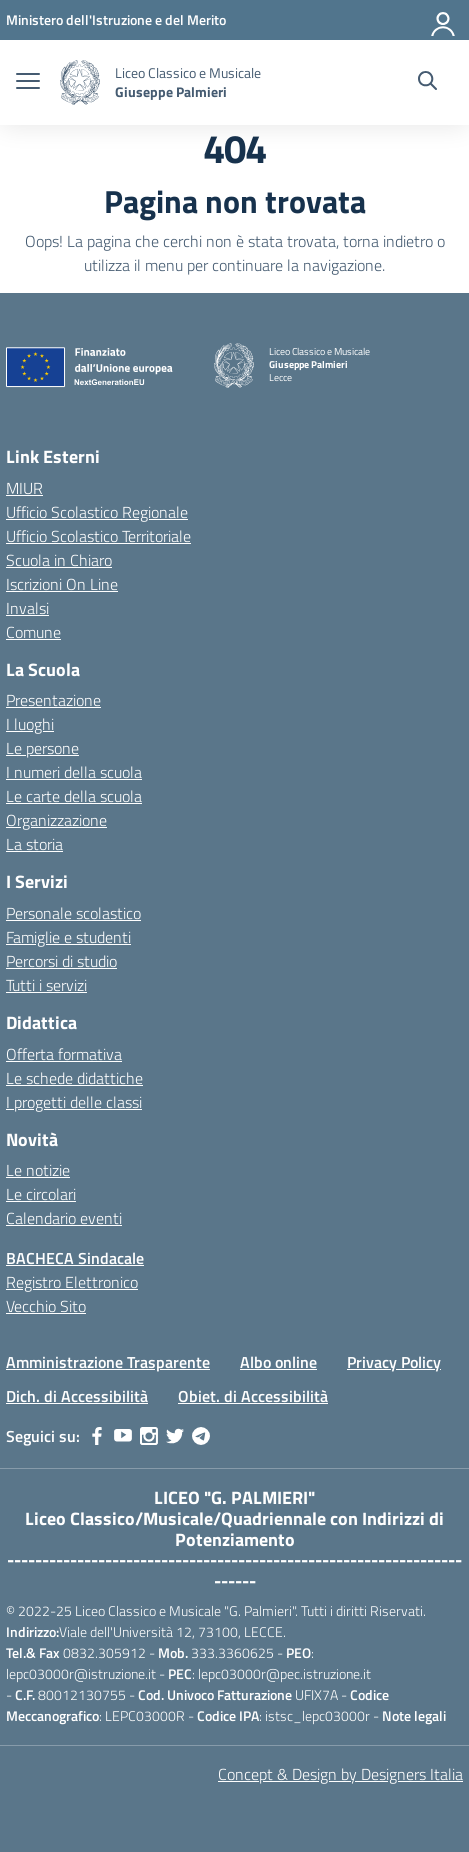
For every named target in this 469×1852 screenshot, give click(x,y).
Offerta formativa (64, 1054)
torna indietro (388, 241)
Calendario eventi (64, 1218)
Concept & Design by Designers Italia (340, 1774)
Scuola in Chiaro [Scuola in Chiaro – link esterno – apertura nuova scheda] (59, 560)
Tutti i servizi (46, 985)
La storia (34, 844)
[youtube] (123, 1436)
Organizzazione (56, 820)
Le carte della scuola (74, 796)
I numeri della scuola (74, 772)
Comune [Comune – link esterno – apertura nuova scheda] (33, 632)
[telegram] (201, 1436)
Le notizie (38, 1170)
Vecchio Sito (46, 1306)
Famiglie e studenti (68, 937)
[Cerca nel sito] (427, 83)
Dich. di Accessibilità (77, 1396)
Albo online (278, 1362)
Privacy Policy (394, 1362)
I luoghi (30, 724)
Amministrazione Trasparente (108, 1362)
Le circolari (41, 1194)
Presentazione (53, 700)
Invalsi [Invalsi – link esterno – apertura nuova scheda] (27, 608)
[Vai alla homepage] (80, 82)
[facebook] (97, 1436)
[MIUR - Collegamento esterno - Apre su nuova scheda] (116, 19)
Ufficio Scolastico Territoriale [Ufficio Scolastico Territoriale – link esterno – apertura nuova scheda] (98, 536)
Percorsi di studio (61, 961)
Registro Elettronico (72, 1282)
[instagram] (149, 1436)
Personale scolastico (73, 913)
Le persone (42, 748)
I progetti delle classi (74, 1102)
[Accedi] (444, 20)
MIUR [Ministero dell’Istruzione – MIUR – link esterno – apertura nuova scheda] (24, 488)
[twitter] (175, 1436)
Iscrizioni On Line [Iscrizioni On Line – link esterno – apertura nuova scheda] (62, 584)
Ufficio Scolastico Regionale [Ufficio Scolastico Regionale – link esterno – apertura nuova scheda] (97, 512)
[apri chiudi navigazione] (28, 83)
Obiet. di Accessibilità (253, 1396)
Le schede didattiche (74, 1078)
